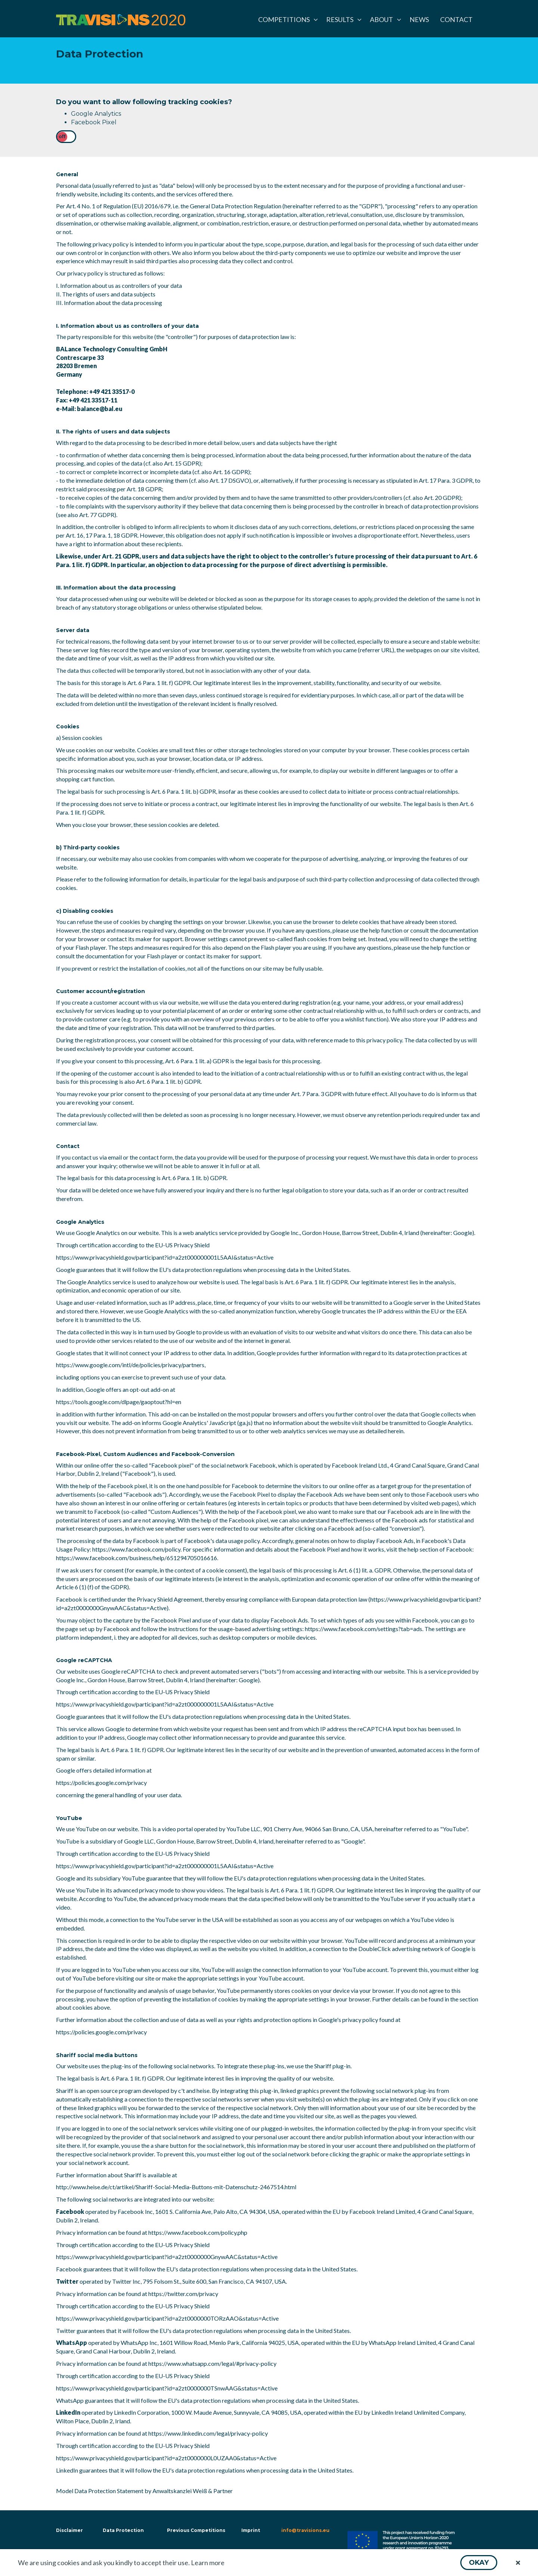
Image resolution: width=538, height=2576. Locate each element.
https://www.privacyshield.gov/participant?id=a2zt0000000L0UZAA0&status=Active (166, 2457)
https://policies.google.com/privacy (101, 1782)
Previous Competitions (196, 2530)
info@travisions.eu (305, 2530)
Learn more (208, 2562)
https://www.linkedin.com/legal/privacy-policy (208, 2433)
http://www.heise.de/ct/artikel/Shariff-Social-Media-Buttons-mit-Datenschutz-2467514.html (176, 2186)
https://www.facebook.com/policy (136, 1549)
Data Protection (123, 2530)
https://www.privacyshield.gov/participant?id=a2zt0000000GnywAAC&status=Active (167, 2256)
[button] (478, 2562)
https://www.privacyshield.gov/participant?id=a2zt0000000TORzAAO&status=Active (167, 2318)
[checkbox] (66, 136)
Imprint (250, 2530)
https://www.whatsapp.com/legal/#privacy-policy (212, 2363)
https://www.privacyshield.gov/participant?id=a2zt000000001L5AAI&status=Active (164, 1257)
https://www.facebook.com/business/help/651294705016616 (136, 1557)
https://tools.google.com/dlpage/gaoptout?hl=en (118, 1401)
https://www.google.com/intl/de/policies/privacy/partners (130, 1364)
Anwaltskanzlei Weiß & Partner (192, 2490)
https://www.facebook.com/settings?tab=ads (363, 1628)
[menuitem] (287, 19)
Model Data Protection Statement (99, 2490)
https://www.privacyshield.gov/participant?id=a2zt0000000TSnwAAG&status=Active (167, 2388)
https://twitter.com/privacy (183, 2293)
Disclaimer (68, 2530)
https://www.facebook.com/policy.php (197, 2232)
